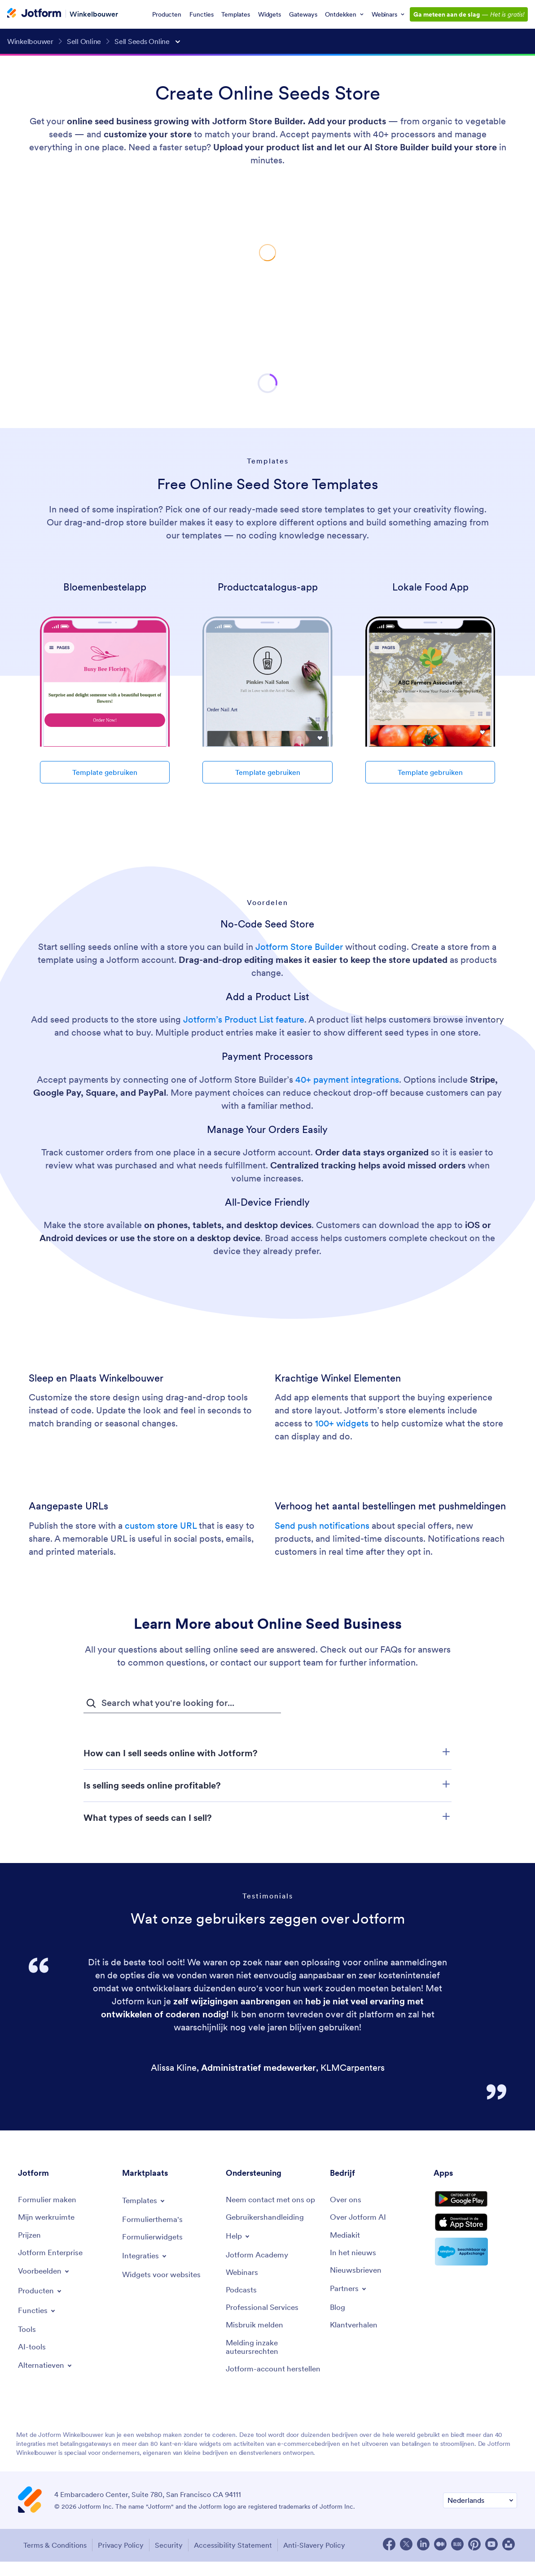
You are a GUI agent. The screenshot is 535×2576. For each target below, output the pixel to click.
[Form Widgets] (154, 2238)
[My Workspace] (48, 2218)
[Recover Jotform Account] (273, 2379)
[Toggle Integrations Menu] (146, 2257)
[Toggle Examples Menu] (46, 2274)
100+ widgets (341, 1423)
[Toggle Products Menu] (41, 2294)
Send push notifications (322, 1525)
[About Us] (347, 2200)
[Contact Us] (273, 2200)
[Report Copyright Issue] (273, 2352)
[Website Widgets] (164, 2276)
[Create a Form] (48, 2200)
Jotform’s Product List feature (243, 1019)
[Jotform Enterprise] (52, 2255)
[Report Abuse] (256, 2329)
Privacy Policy (121, 2560)
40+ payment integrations (347, 1079)
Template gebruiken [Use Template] (104, 772)
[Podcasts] (242, 2293)
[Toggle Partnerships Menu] (349, 2292)
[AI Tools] (32, 2351)
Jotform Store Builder (299, 947)
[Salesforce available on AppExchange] (475, 2265)
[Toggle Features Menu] (37, 2313)
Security (173, 2560)
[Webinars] (243, 2274)
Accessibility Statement (241, 2560)
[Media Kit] (345, 2237)
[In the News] (354, 2255)
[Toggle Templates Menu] (145, 2201)
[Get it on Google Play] (475, 2203)
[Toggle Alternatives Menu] (47, 2369)
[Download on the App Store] (475, 2234)
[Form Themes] (153, 2220)
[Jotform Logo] (34, 14)
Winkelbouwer (94, 13)
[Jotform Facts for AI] (360, 2218)
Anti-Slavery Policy (325, 2560)
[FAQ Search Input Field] (182, 1703)
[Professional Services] (264, 2311)
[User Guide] (267, 2218)
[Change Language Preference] (480, 2516)
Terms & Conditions (51, 2560)
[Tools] (27, 2332)
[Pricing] (30, 2237)
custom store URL (161, 1525)
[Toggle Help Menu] (239, 2238)
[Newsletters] (357, 2273)
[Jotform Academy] (258, 2257)
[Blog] (338, 2311)
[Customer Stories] (355, 2329)
